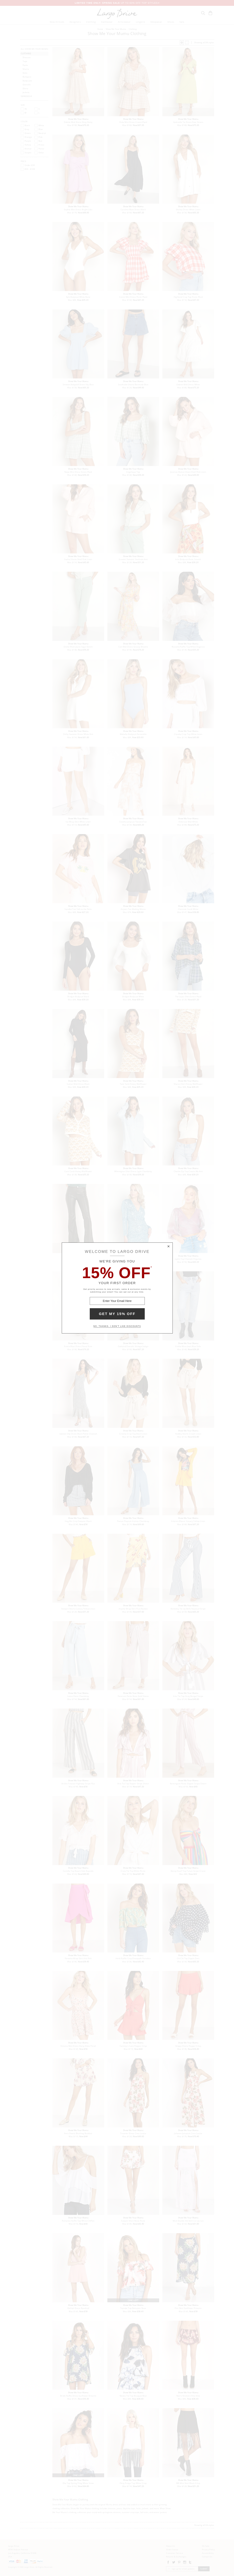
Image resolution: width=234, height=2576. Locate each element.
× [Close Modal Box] (168, 1246)
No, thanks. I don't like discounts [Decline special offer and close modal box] (117, 1326)
